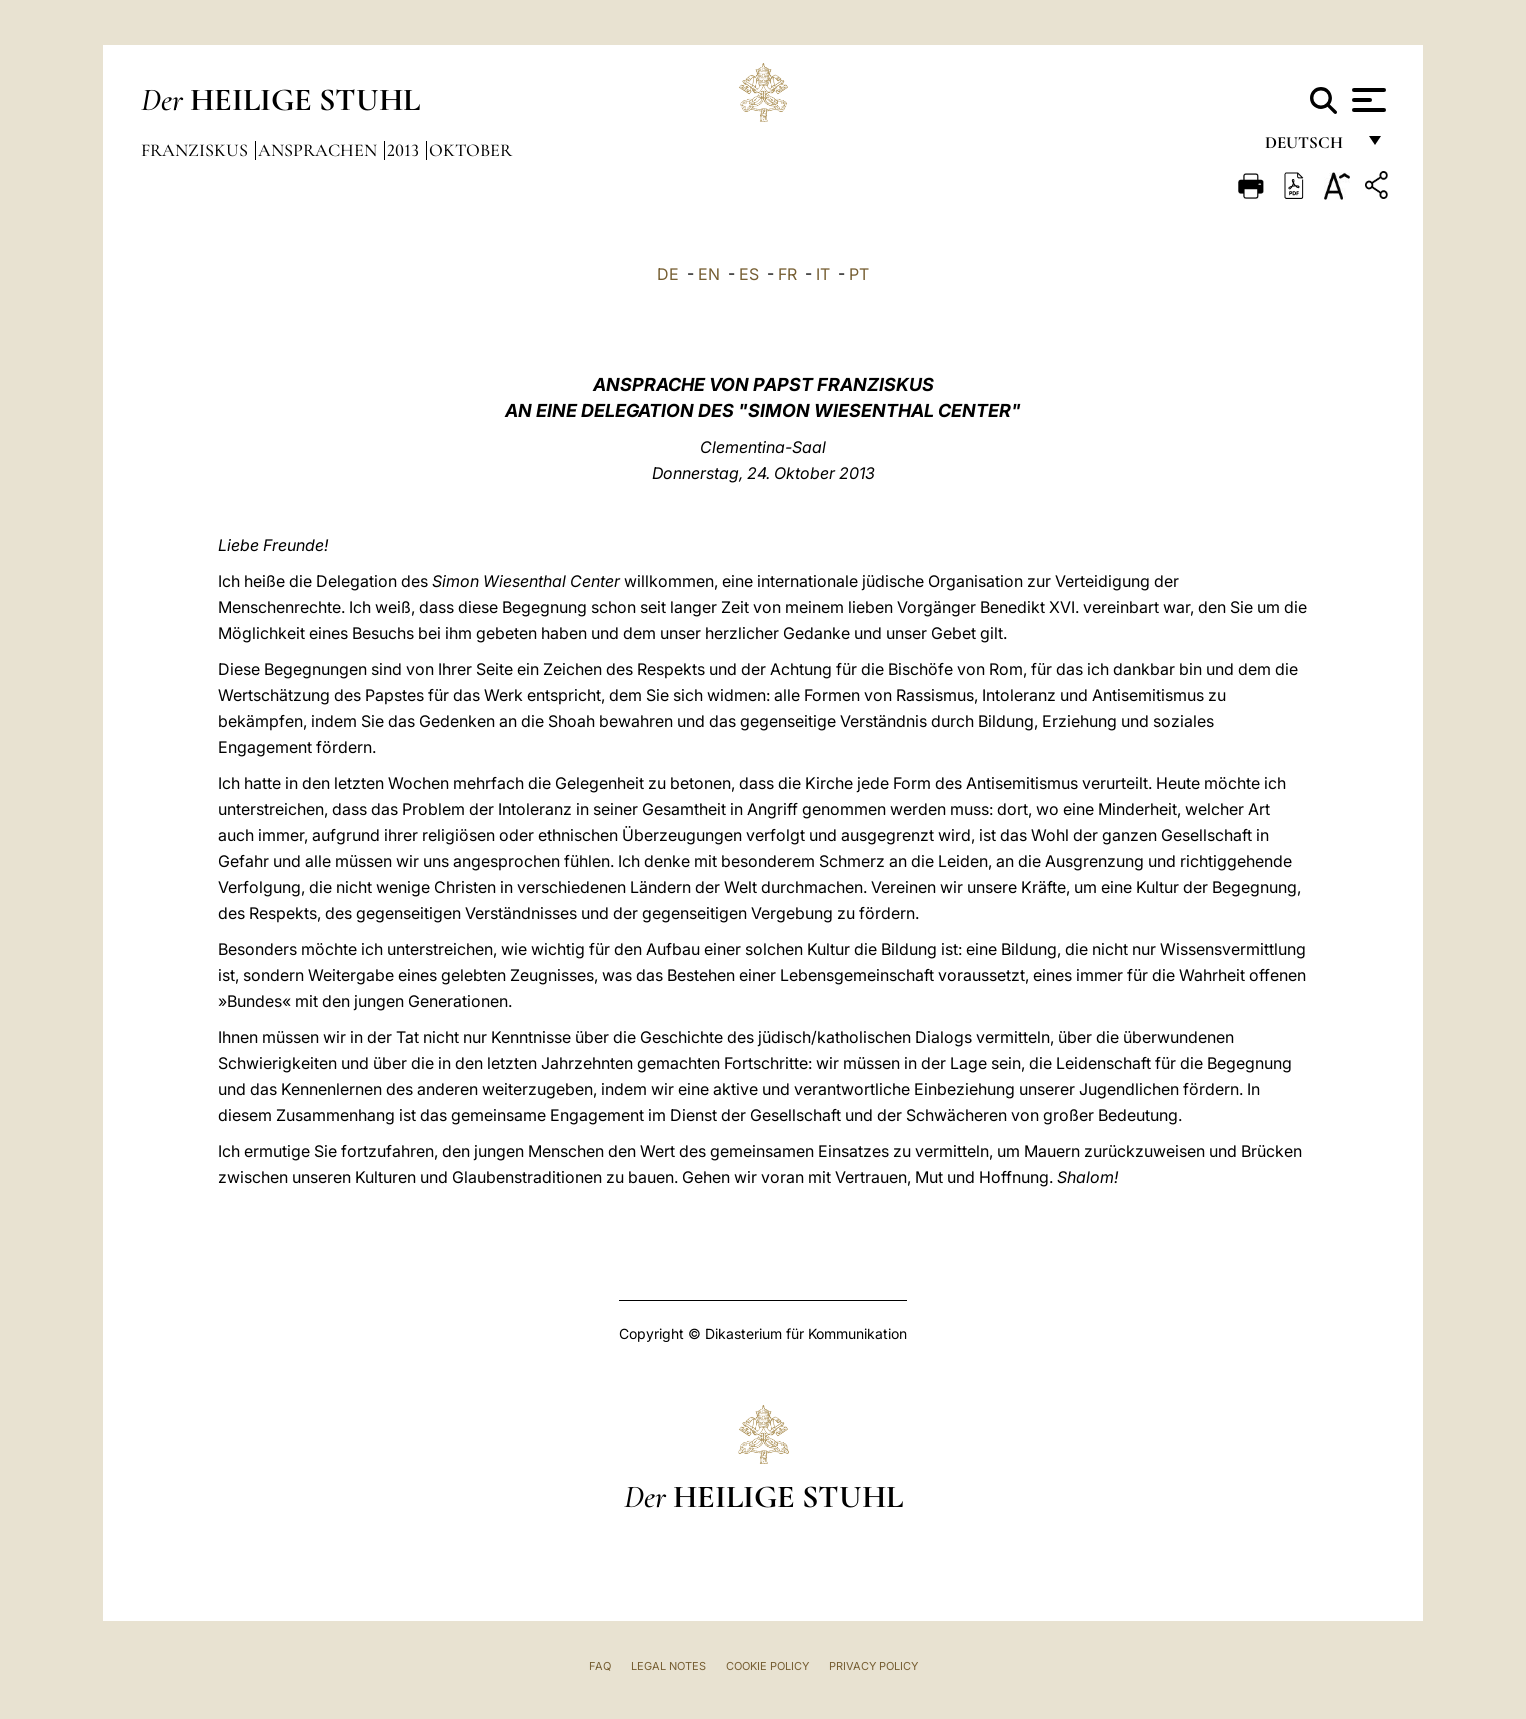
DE (668, 274)
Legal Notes (668, 1666)
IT (823, 274)
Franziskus (196, 150)
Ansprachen (319, 150)
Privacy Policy (873, 1666)
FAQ (600, 1666)
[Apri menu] (1366, 100)
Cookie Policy (767, 1666)
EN (709, 274)
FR (787, 274)
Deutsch (1309, 147)
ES (749, 274)
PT (859, 274)
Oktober (470, 150)
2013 (405, 150)
